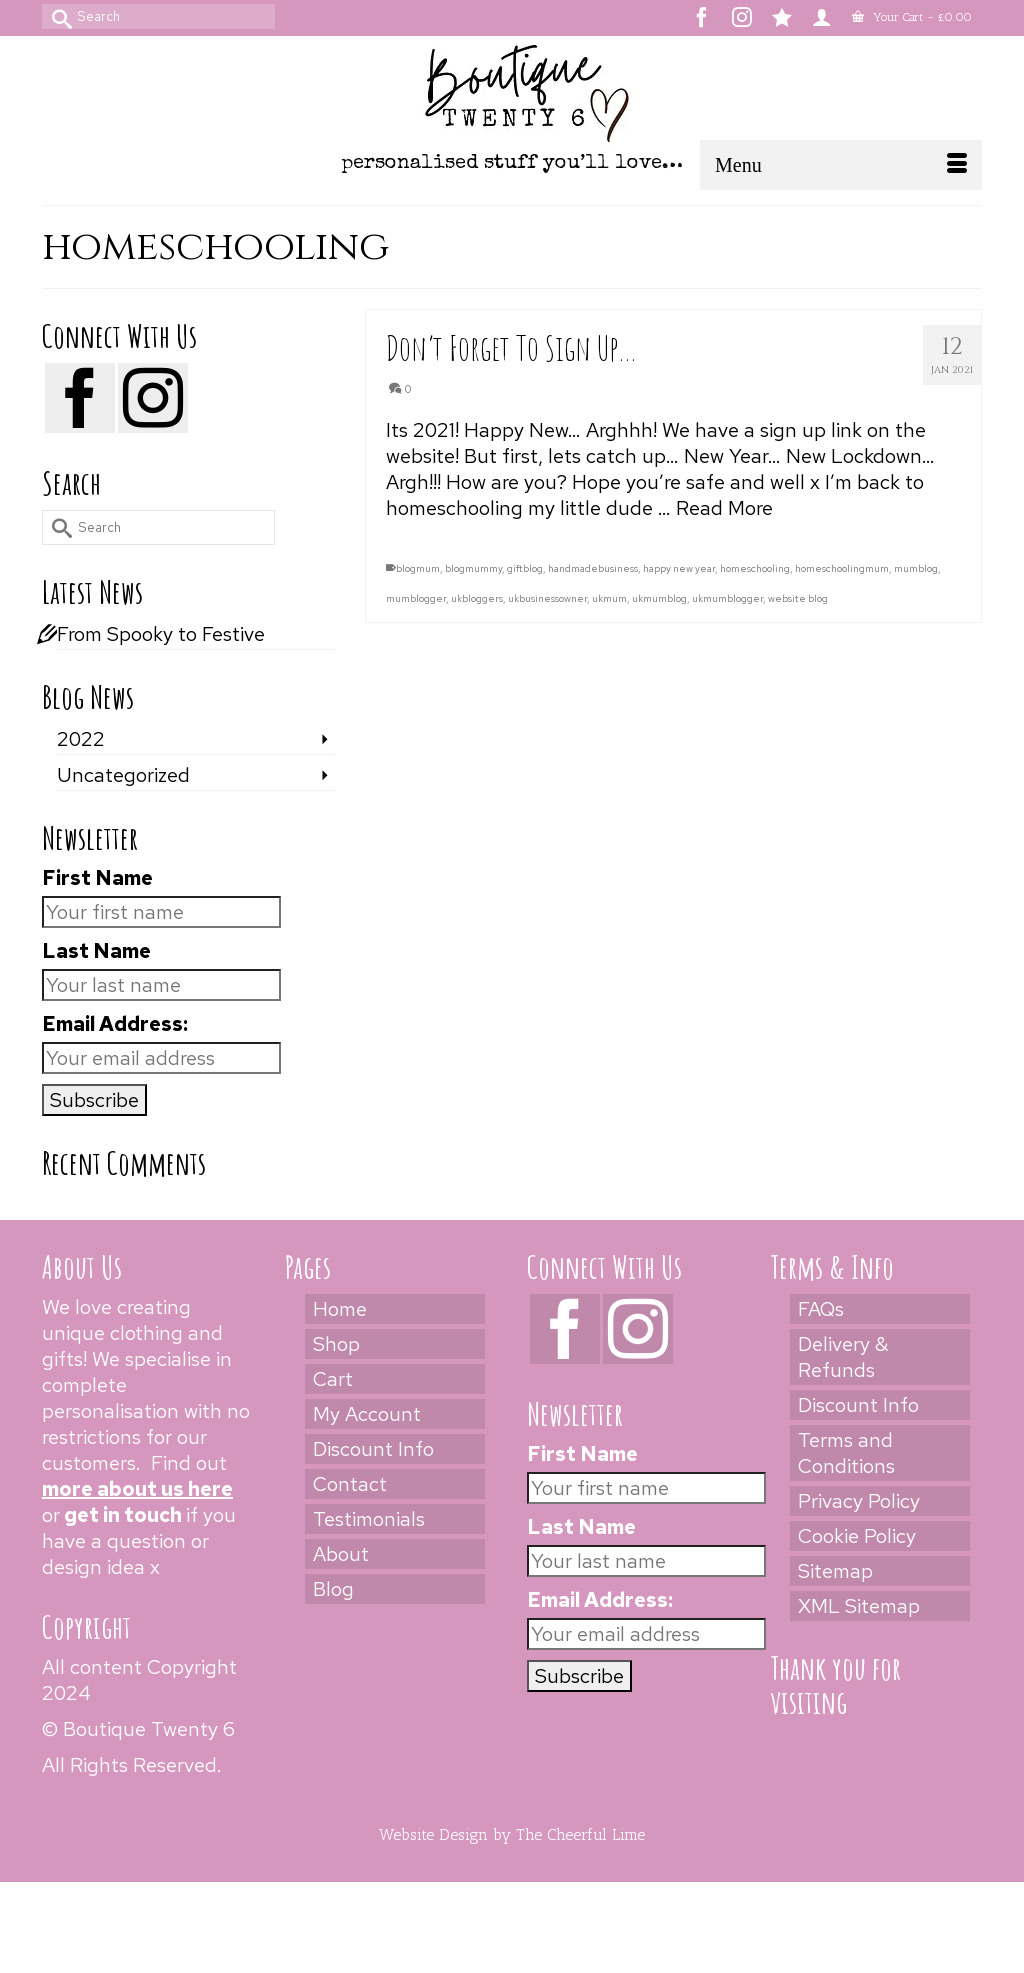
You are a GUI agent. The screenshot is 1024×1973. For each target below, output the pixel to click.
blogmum (418, 568)
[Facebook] (80, 398)
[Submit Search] (57, 16)
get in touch (123, 1515)
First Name (97, 878)
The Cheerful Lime (580, 1834)
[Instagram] (153, 398)
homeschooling (755, 568)
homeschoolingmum (842, 568)
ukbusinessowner (547, 598)
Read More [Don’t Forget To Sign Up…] (724, 508)
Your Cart (912, 17)
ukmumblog (659, 598)
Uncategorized (123, 775)
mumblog (916, 568)
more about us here (137, 1489)
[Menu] (841, 165)
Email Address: (115, 1024)
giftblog (525, 568)
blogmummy (473, 568)
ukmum (609, 598)
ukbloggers (477, 598)
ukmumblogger (727, 598)
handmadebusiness (593, 568)
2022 (81, 739)
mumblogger (416, 598)
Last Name (96, 951)
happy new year (679, 568)
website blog (798, 598)
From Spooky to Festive (161, 634)
